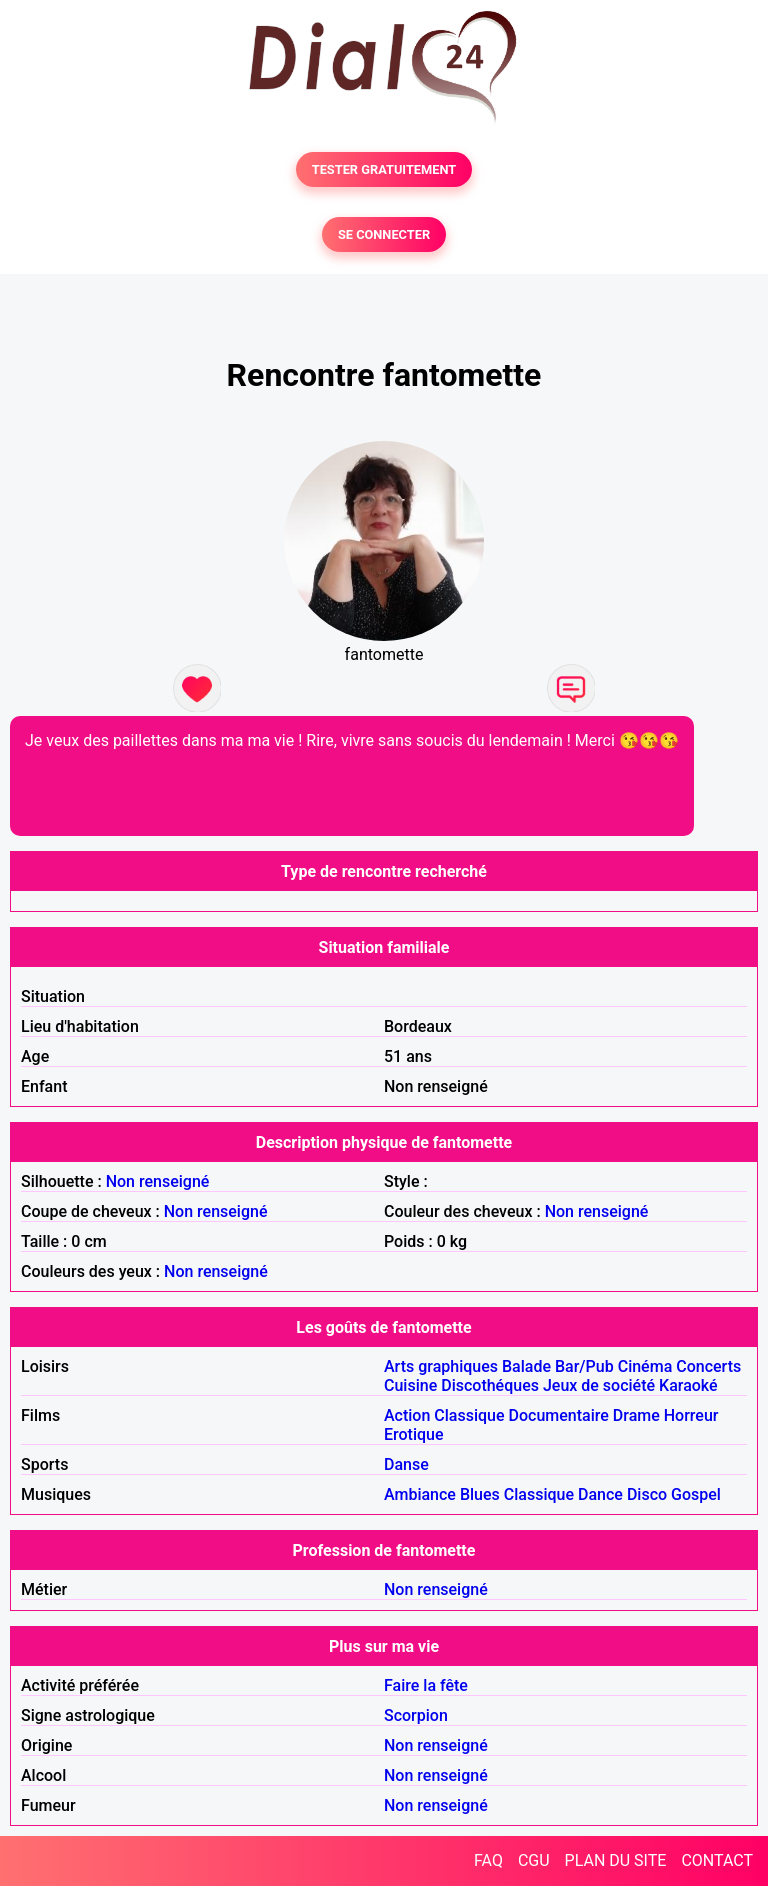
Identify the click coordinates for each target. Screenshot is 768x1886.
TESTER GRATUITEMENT (384, 169)
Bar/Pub (584, 1366)
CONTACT (717, 1860)
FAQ (488, 1860)
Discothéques (490, 1385)
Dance (600, 1494)
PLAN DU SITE (616, 1860)
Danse (406, 1464)
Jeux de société (599, 1385)
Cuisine (410, 1385)
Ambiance (420, 1494)
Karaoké (688, 1385)
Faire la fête (426, 1685)
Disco (647, 1494)
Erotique (414, 1434)
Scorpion (416, 1715)
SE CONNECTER (384, 234)
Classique (469, 1415)
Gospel (696, 1494)
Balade (526, 1366)
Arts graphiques (441, 1366)
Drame (636, 1415)
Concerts (708, 1366)
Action (407, 1415)
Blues (480, 1494)
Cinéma (645, 1366)
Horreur (691, 1415)
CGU (534, 1860)
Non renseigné (158, 1181)
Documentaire (559, 1415)
